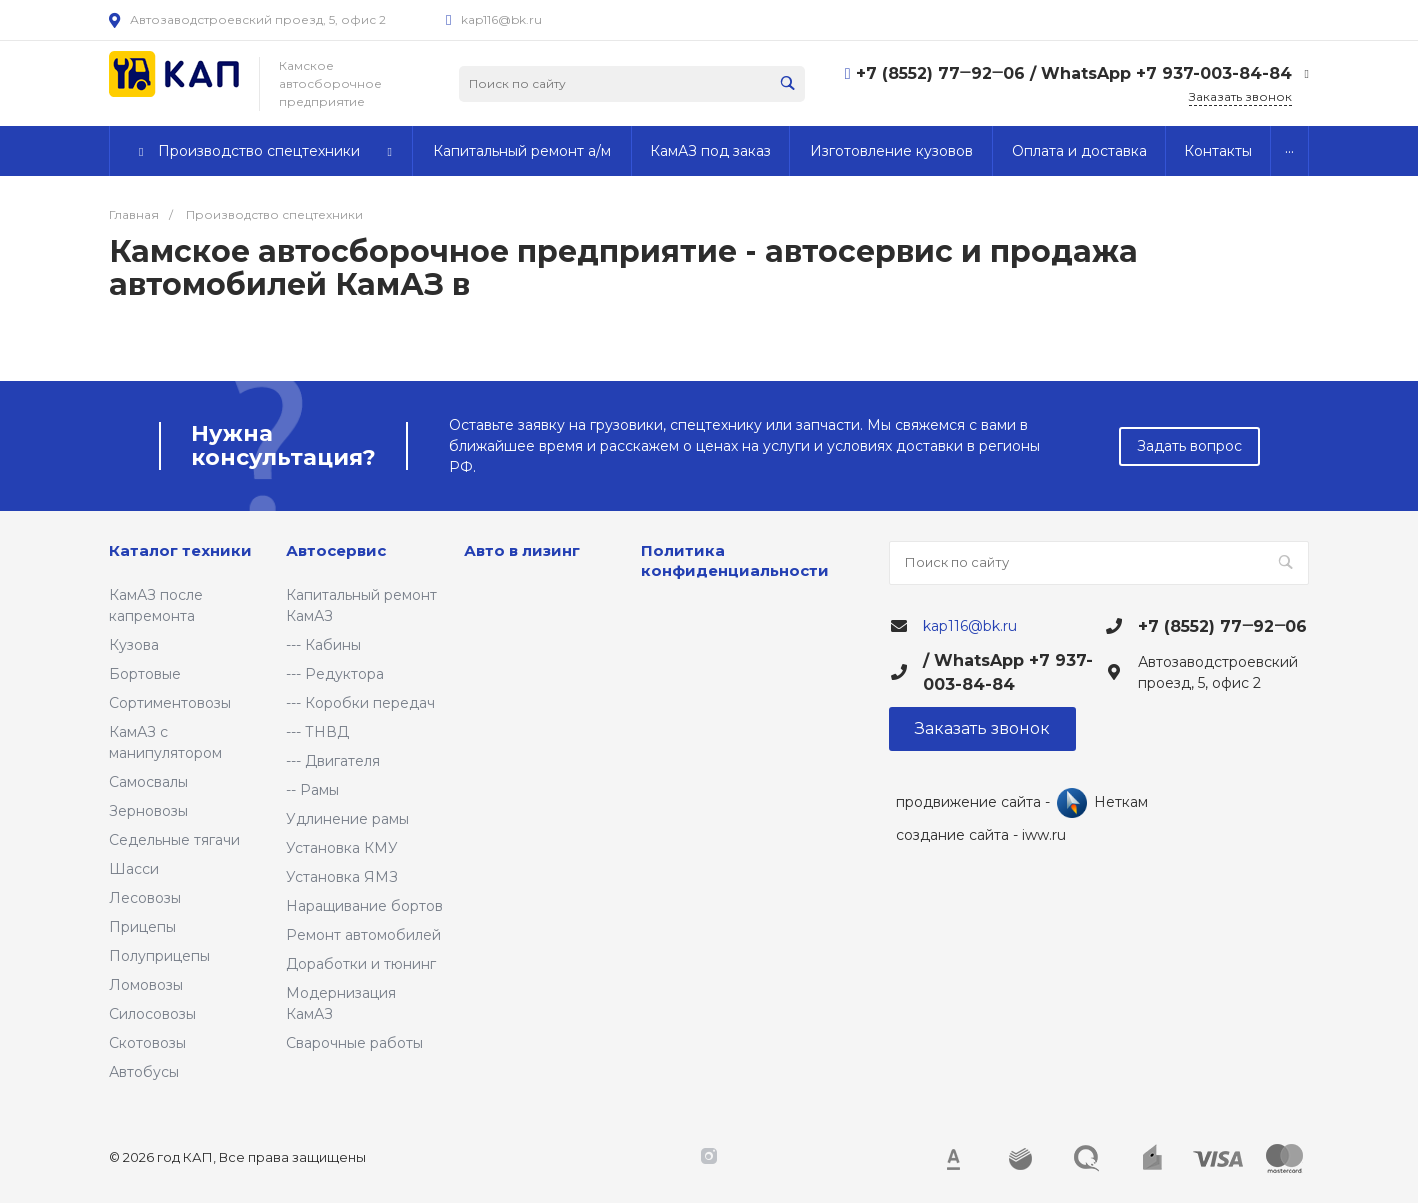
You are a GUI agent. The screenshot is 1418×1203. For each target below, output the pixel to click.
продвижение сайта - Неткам (1022, 803)
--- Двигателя (333, 761)
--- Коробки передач (360, 703)
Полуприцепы (159, 956)
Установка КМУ (342, 848)
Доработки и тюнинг (361, 964)
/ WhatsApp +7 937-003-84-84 (1161, 73)
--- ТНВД (317, 732)
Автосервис (336, 550)
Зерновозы (148, 811)
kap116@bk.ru (501, 19)
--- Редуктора (335, 674)
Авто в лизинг (522, 550)
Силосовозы (152, 1014)
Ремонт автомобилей (363, 935)
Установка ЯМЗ (342, 877)
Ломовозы (146, 985)
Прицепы (142, 927)
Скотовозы (147, 1043)
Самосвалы (148, 782)
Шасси (134, 869)
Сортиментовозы (170, 703)
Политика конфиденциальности (735, 560)
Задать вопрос (1189, 446)
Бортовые (145, 674)
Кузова (134, 645)
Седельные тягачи (174, 840)
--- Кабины (323, 645)
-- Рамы (312, 790)
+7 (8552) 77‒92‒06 (943, 73)
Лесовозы (145, 898)
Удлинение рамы (347, 819)
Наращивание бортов (364, 906)
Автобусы (144, 1072)
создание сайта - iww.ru (981, 835)
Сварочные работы (354, 1043)
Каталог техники (180, 550)
